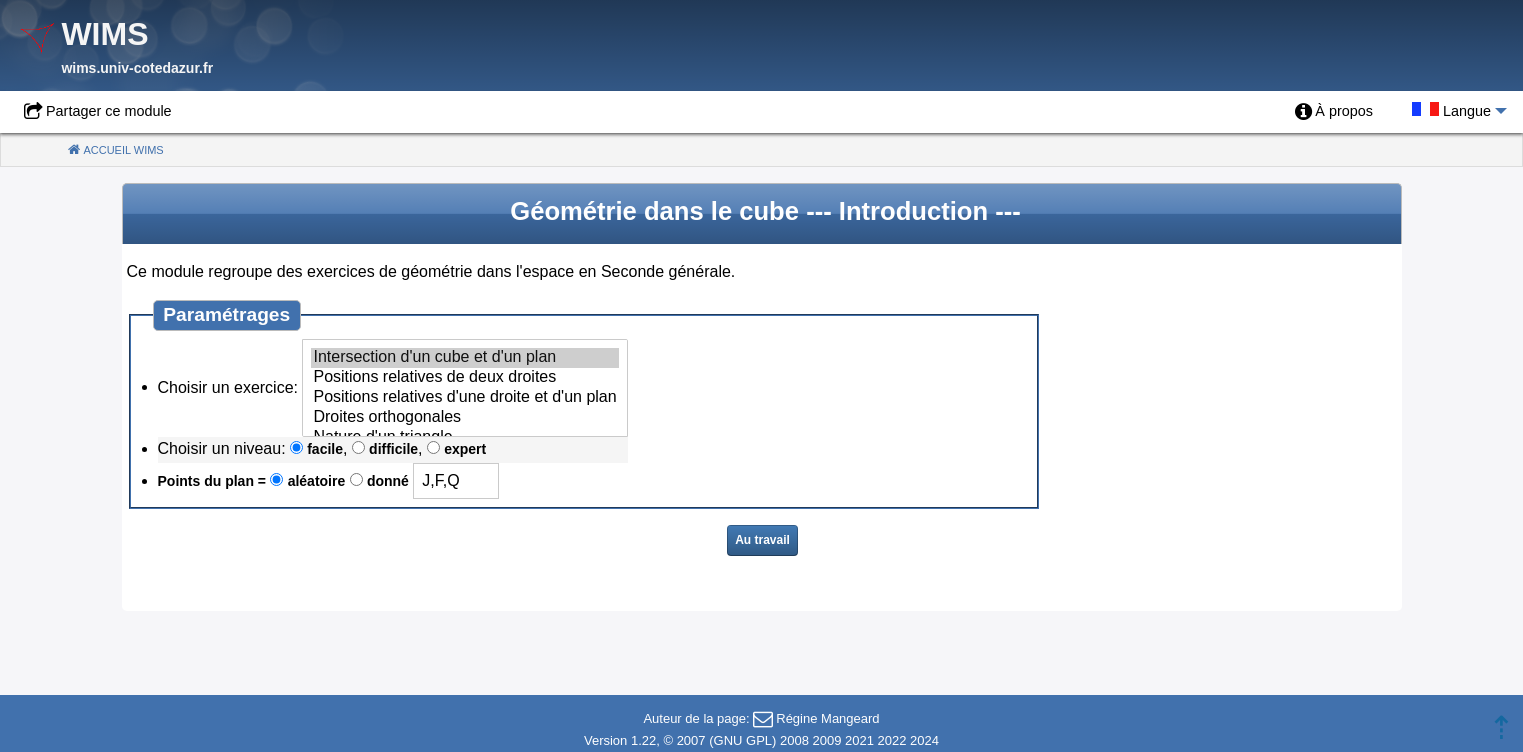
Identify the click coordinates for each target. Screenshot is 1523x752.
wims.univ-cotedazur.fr (137, 68)
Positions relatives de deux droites (464, 378)
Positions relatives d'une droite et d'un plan (464, 398)
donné (388, 481)
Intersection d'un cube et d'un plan (464, 358)
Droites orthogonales (464, 418)
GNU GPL (743, 740)
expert (465, 449)
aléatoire (317, 481)
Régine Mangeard (827, 718)
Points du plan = (212, 481)
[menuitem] (1334, 112)
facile (325, 449)
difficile (393, 449)
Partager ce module (109, 111)
